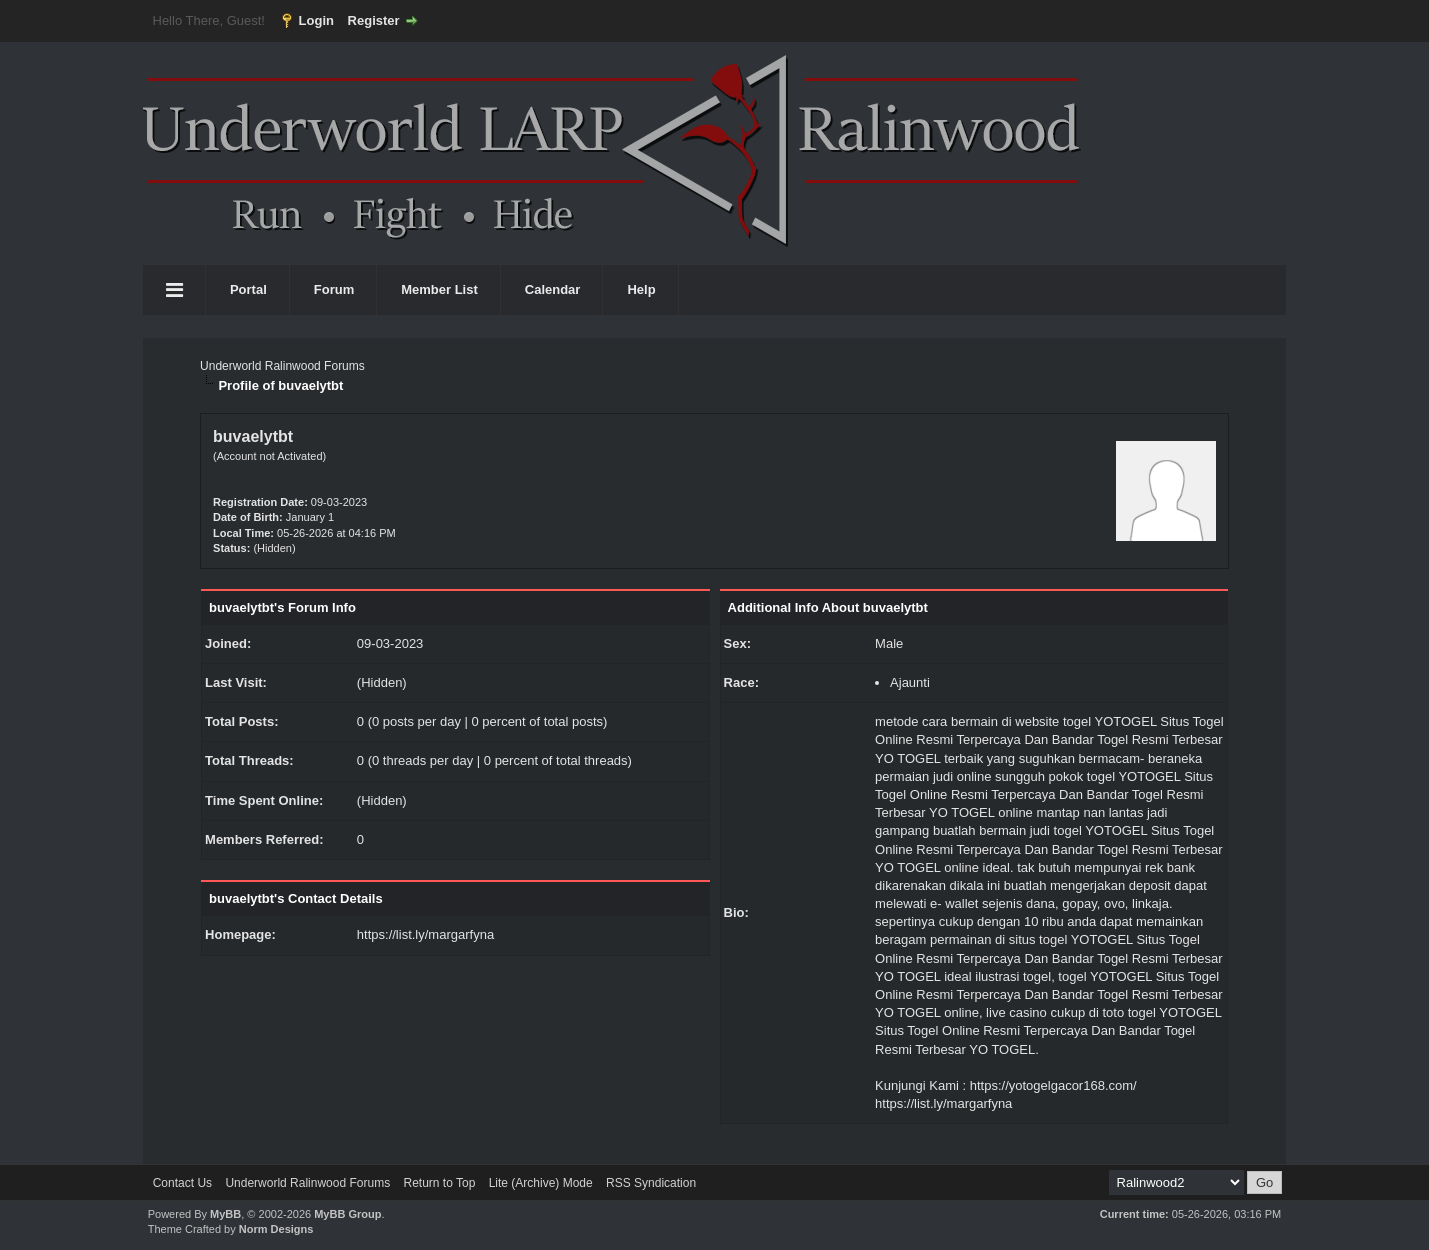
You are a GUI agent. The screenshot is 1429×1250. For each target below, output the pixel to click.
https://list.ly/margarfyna (425, 934)
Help (641, 289)
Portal (248, 289)
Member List (439, 289)
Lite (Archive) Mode (541, 1183)
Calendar (553, 289)
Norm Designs (276, 1229)
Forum (334, 289)
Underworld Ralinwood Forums (282, 366)
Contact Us (182, 1183)
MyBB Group (347, 1214)
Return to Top (439, 1183)
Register (374, 20)
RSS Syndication (651, 1183)
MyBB (225, 1214)
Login (316, 20)
